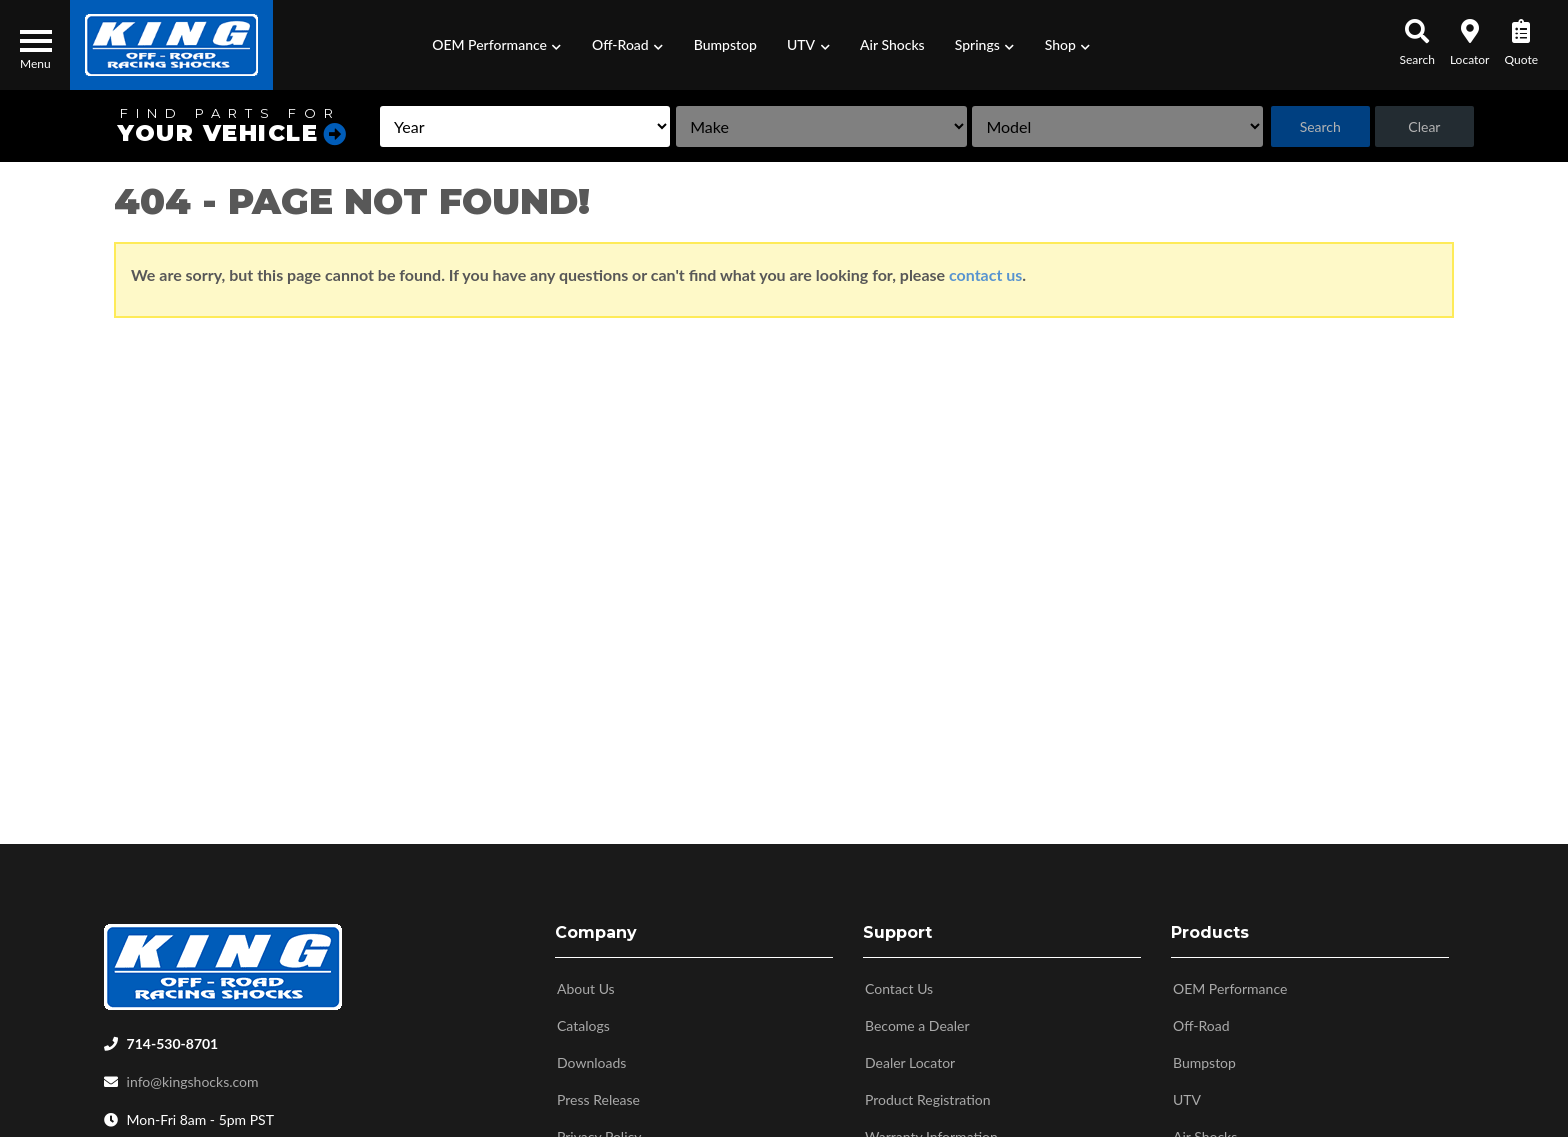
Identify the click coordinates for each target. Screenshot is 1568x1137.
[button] (497, 45)
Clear (1424, 126)
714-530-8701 (173, 1039)
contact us (985, 274)
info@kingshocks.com (193, 1077)
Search (1320, 126)
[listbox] (525, 126)
